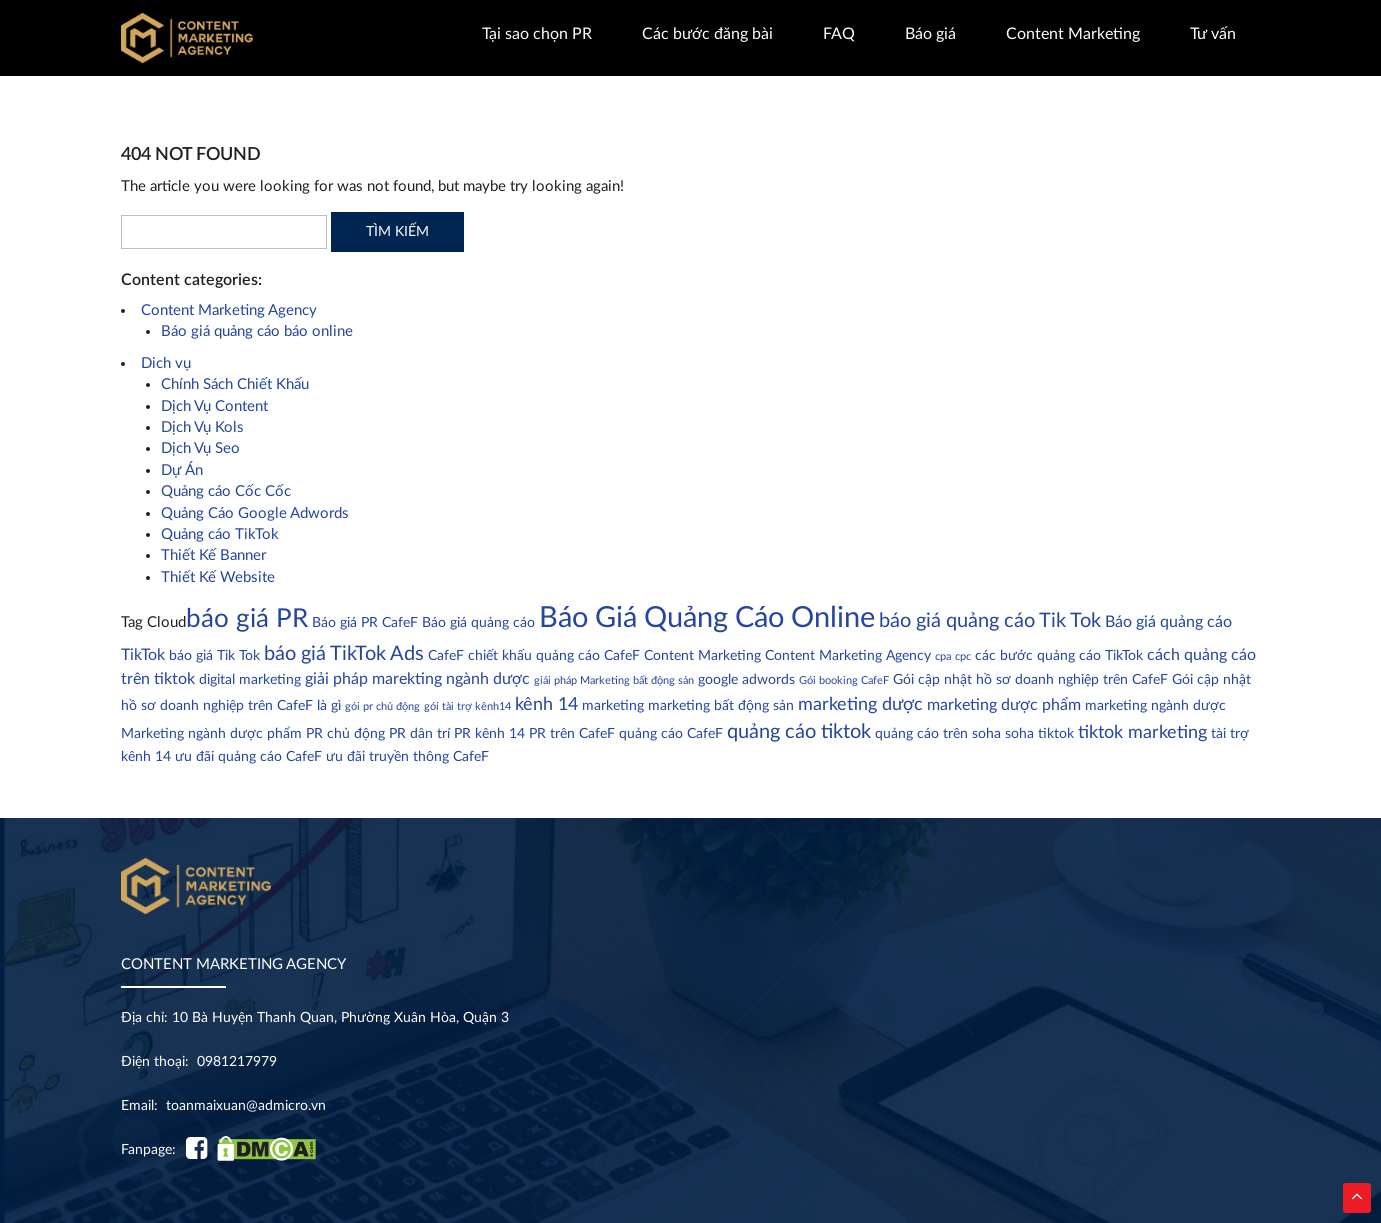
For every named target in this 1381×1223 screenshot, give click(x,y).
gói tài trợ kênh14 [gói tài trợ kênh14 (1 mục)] (467, 706)
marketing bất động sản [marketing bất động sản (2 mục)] (721, 706)
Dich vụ (166, 363)
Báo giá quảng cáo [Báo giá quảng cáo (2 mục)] (478, 623)
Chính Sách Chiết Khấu (235, 384)
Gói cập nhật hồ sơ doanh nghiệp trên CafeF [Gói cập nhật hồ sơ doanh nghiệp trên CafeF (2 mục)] (1030, 680)
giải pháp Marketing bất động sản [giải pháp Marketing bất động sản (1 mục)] (614, 680)
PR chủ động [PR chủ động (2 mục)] (345, 734)
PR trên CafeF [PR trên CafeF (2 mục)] (572, 734)
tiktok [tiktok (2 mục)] (1056, 734)
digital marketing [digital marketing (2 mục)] (250, 680)
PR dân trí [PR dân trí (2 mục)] (419, 734)
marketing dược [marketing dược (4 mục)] (860, 704)
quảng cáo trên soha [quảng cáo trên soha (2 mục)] (938, 734)
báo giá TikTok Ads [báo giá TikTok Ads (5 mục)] (344, 654)
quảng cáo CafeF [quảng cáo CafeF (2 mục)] (671, 734)
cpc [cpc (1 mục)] (963, 656)
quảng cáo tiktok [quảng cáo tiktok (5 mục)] (799, 732)
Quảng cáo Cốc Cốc (226, 491)
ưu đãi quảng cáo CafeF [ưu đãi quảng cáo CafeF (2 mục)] (248, 757)
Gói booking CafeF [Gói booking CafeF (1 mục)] (844, 680)
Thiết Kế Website (218, 577)
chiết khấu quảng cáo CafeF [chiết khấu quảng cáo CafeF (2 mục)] (554, 656)
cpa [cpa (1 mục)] (943, 656)
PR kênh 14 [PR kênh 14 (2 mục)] (489, 734)
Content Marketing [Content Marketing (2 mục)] (702, 656)
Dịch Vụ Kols (202, 427)
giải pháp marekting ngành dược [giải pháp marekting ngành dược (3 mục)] (417, 679)
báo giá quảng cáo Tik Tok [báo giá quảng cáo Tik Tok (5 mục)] (990, 621)
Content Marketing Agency (229, 310)
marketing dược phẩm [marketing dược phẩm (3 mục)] (1004, 705)
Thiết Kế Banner (213, 555)
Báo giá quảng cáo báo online (257, 331)
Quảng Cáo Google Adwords (255, 513)
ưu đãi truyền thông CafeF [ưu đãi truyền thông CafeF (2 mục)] (407, 757)
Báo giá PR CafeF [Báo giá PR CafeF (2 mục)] (365, 623)
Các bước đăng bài (707, 34)
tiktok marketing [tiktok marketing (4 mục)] (1142, 732)
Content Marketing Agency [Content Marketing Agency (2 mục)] (848, 656)
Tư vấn (1213, 34)
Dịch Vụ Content (214, 406)
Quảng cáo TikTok (220, 534)
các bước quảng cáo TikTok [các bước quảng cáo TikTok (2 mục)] (1059, 656)
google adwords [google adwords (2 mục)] (746, 680)
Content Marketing (1073, 34)
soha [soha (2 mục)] (1019, 734)
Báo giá (930, 34)
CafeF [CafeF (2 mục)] (446, 656)
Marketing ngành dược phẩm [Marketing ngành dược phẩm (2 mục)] (211, 734)
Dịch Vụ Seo (200, 448)
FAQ (839, 34)
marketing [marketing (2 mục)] (613, 706)
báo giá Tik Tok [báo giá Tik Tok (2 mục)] (214, 656)
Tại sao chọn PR (537, 34)
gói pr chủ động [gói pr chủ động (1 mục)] (382, 706)
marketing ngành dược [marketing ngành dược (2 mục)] (1155, 706)
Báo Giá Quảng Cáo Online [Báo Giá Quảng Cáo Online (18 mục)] (707, 618)
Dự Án (182, 470)
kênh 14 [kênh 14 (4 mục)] (546, 704)
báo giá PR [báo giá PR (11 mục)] (247, 619)
